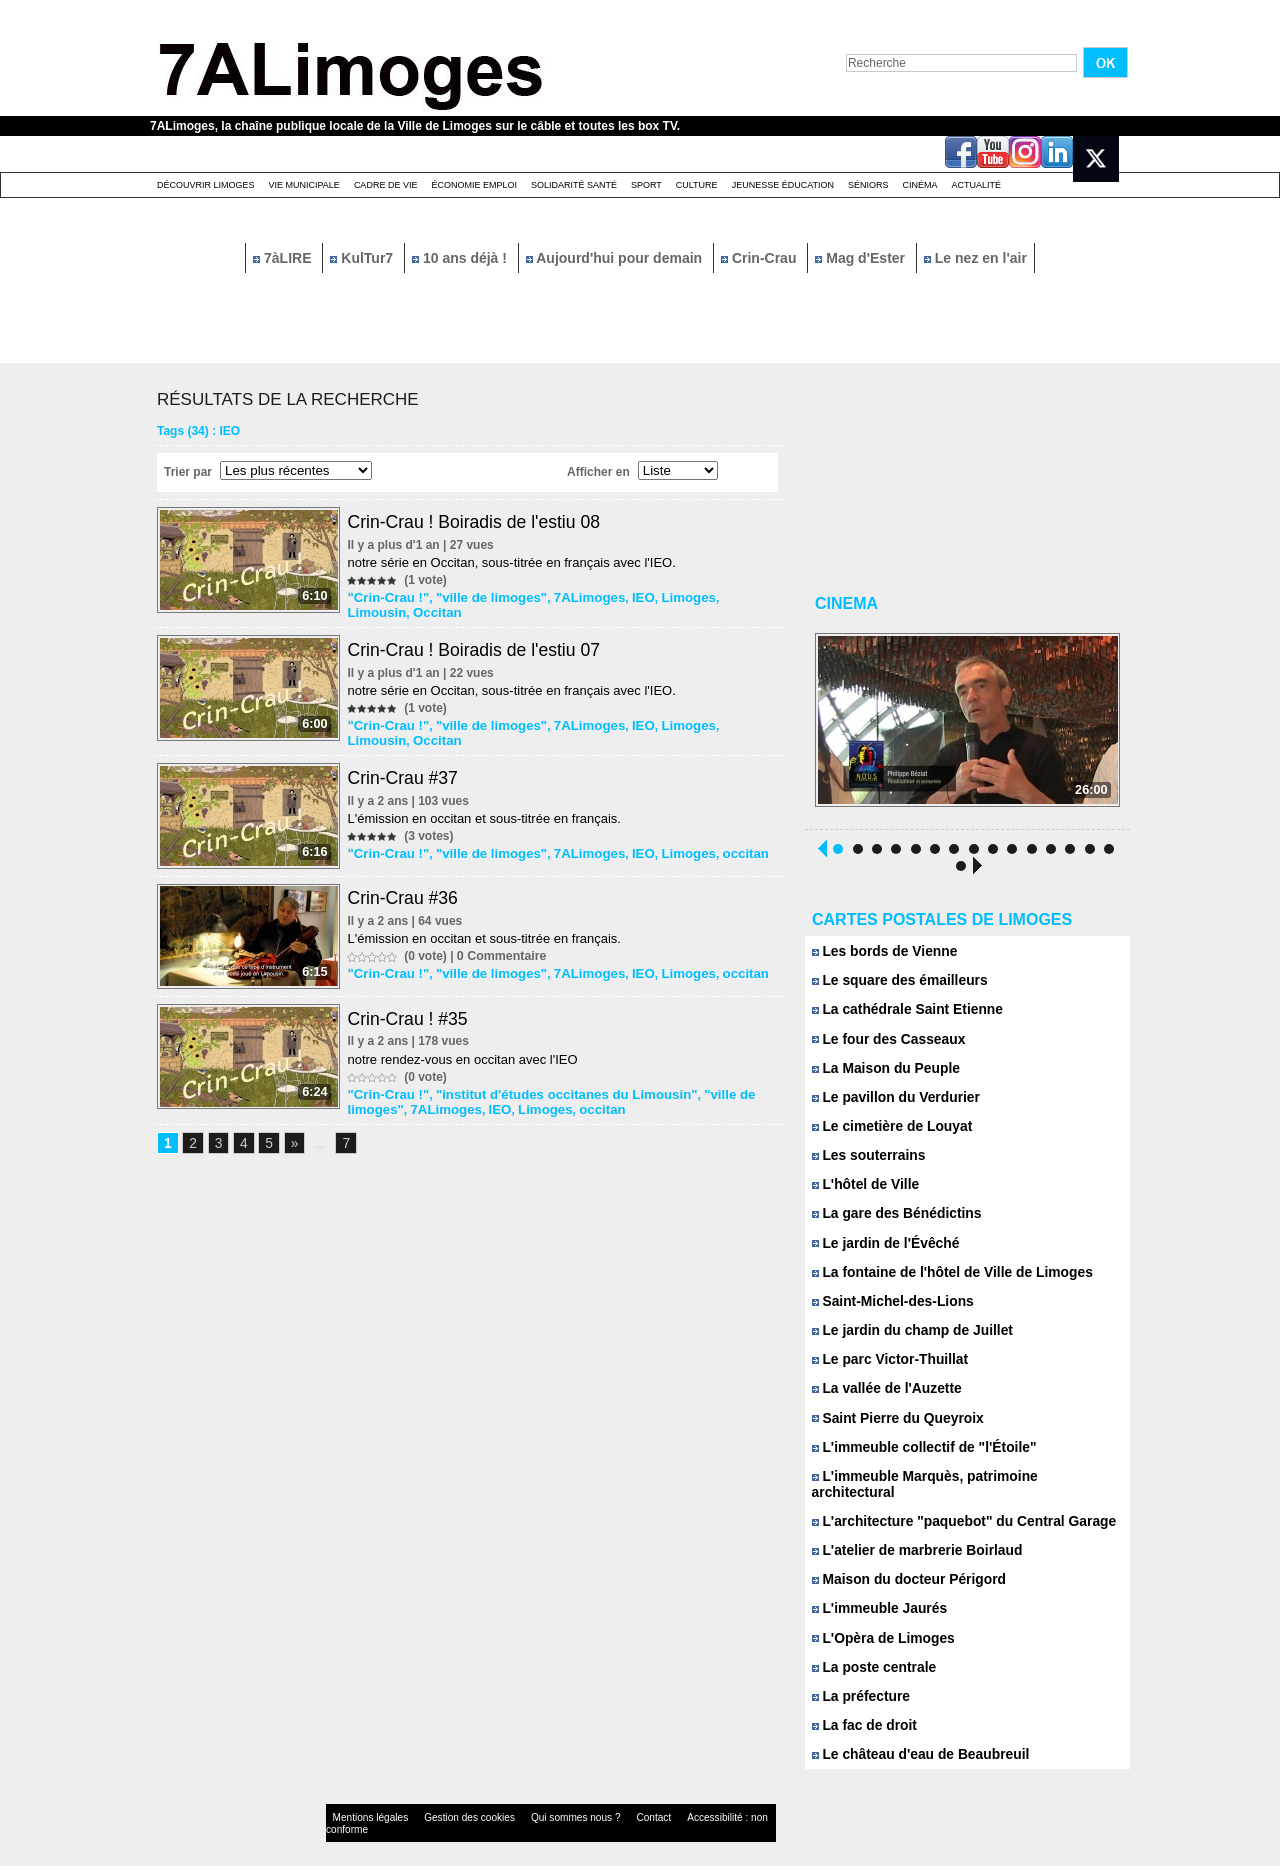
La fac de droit (861, 1707)
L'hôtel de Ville (863, 1185)
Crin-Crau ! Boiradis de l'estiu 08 (479, 522)
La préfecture (858, 1678)
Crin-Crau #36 (406, 897)
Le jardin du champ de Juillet (907, 1330)
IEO (620, 597)
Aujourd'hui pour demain (616, 258)
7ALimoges (570, 597)
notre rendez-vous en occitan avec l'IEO (465, 1060)
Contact (600, 1800)
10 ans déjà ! (461, 258)
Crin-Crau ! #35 (411, 1020)
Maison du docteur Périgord (903, 1562)
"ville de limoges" (481, 597)
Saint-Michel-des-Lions (888, 1301)
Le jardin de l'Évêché (881, 1243)
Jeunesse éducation (783, 185)
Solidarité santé (574, 185)
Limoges (661, 597)
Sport (646, 185)
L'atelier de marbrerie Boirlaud (911, 1533)
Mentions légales (364, 1800)
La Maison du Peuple (882, 1069)
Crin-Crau (760, 258)
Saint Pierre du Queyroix (893, 1417)
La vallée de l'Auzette (883, 1388)
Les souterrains (865, 1156)
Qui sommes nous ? (534, 1800)
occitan (714, 849)
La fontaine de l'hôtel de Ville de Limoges (944, 1272)
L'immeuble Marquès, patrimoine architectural (959, 1475)
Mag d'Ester (862, 258)
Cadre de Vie (386, 185)
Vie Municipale (304, 185)
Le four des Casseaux (884, 1040)
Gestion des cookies (446, 1800)
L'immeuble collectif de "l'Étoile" (918, 1446)
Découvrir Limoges (206, 185)
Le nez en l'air (975, 258)
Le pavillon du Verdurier (891, 1098)
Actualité (977, 185)
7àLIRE (284, 258)
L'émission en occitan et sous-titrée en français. (486, 814)
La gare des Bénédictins (892, 1214)
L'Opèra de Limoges (879, 1620)
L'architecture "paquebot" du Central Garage (955, 1504)
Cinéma (920, 185)
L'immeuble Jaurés (876, 1591)
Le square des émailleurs (895, 982)
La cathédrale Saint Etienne (902, 1011)
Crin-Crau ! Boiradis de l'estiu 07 (479, 648)
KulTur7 (363, 258)
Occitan (372, 611)
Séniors (868, 185)
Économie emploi (474, 185)
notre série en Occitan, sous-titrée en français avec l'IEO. (514, 562)
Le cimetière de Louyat (888, 1127)
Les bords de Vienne (881, 953)
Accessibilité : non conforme (679, 1800)
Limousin (719, 597)
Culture (697, 185)
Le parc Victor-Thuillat (886, 1359)
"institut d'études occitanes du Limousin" (549, 1095)
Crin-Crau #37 (406, 774)
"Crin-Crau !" (387, 597)
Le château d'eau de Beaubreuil (914, 1736)
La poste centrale (871, 1649)
